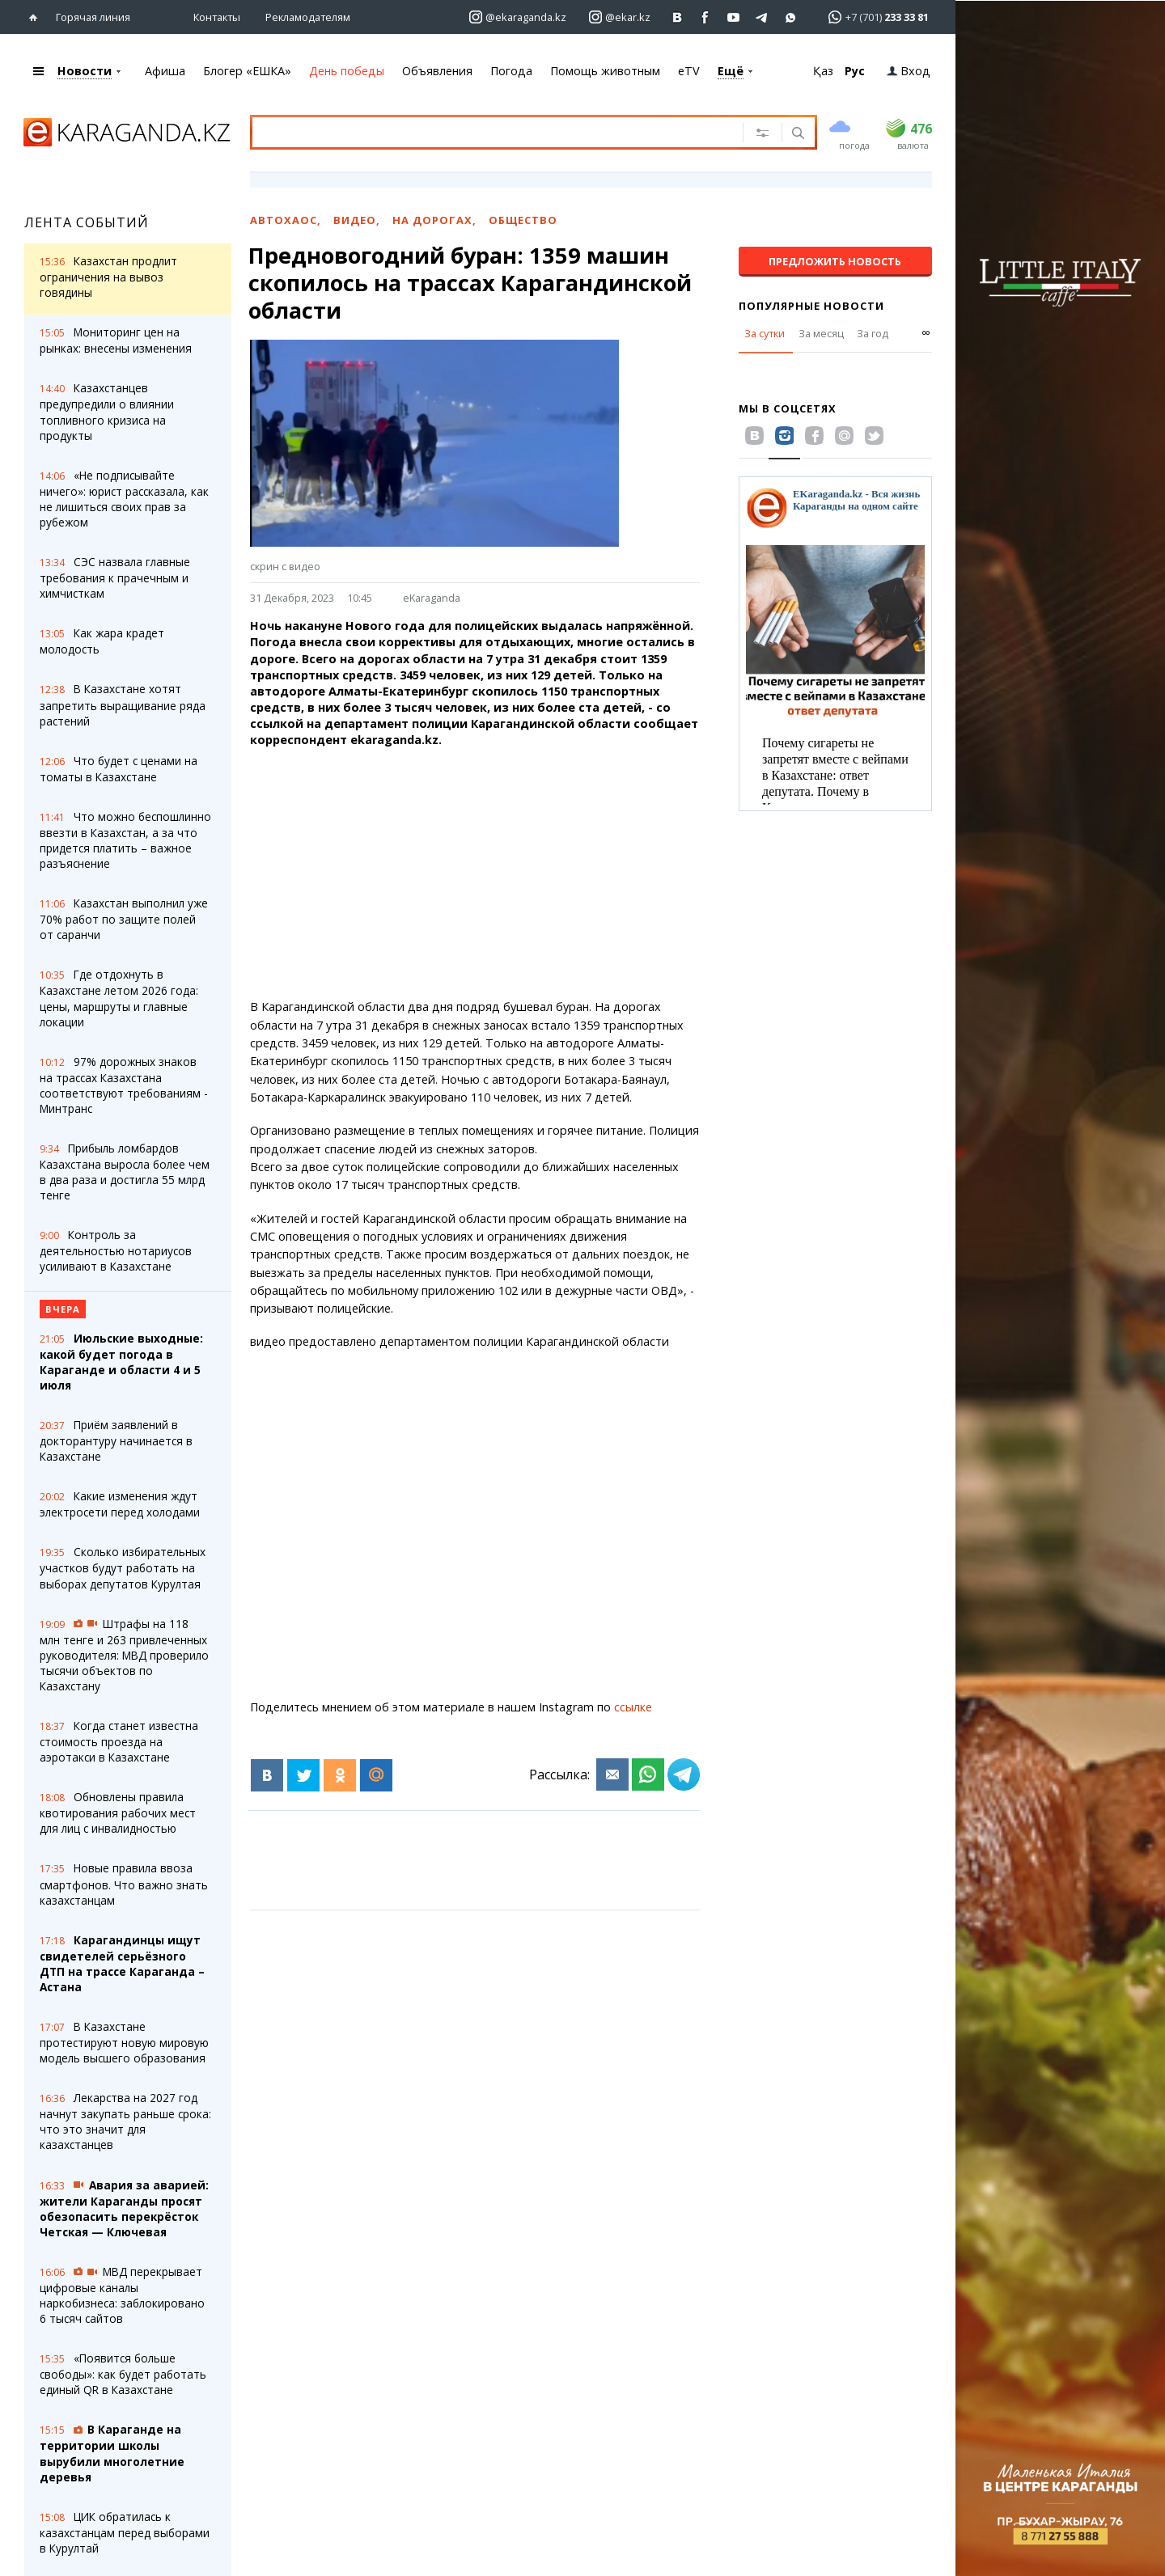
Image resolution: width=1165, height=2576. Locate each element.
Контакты (216, 17)
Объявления (437, 70)
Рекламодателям (307, 17)
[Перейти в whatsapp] (873, 16)
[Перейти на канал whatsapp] (790, 17)
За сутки (764, 333)
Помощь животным (605, 70)
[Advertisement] (475, 873)
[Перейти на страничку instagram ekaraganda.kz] (518, 17)
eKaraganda (431, 597)
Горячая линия (93, 17)
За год (872, 333)
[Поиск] (796, 134)
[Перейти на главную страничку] (36, 17)
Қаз (823, 70)
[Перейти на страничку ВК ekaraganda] (677, 17)
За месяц (821, 333)
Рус (855, 70)
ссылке (633, 1707)
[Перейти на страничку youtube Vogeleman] (734, 17)
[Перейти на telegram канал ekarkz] (762, 17)
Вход (908, 70)
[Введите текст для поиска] (484, 132)
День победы (346, 70)
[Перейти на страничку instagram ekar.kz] (620, 17)
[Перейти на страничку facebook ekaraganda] (705, 17)
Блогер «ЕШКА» (247, 70)
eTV (689, 70)
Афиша (165, 70)
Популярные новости (811, 305)
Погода (511, 70)
